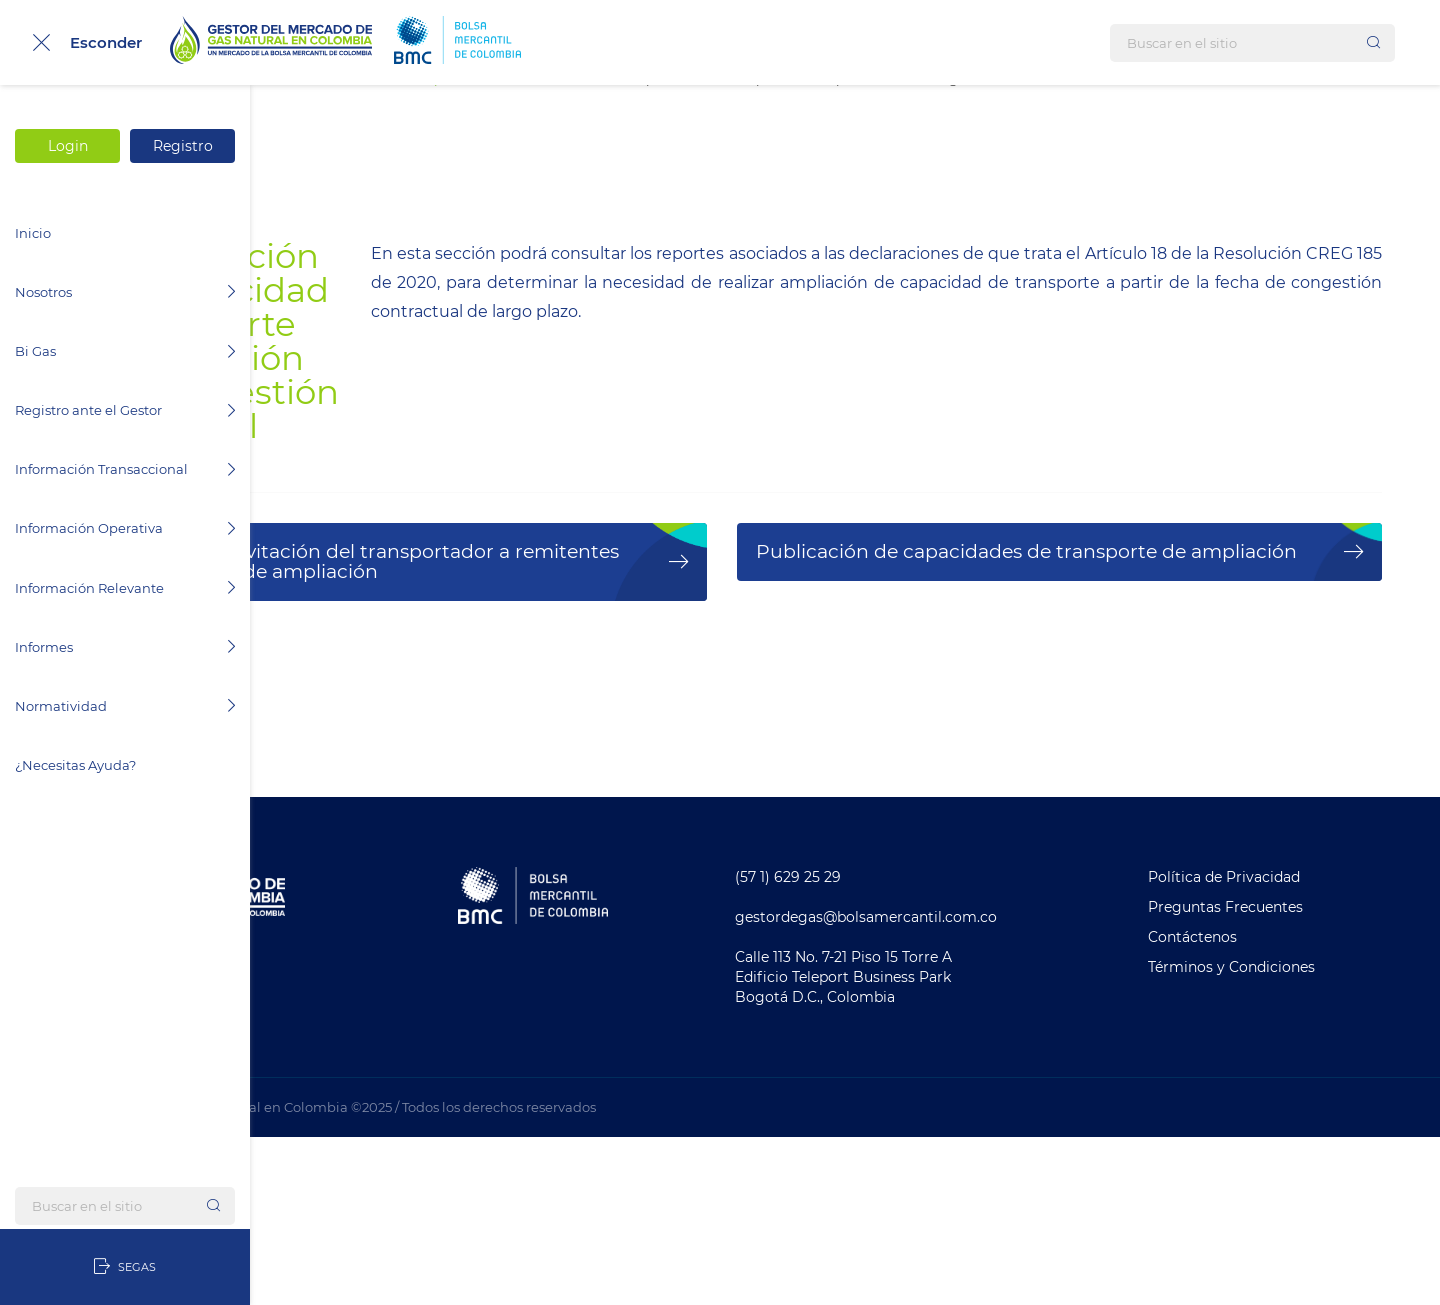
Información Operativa (125, 528)
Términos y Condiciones (1280, 1135)
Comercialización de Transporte (610, 110)
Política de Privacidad (1273, 1045)
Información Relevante (125, 588)
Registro (183, 146)
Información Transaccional (125, 469)
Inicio (33, 233)
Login (68, 146)
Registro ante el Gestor (125, 410)
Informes (125, 647)
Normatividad (125, 706)
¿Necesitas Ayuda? (75, 765)
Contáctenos (1241, 1105)
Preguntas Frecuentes (1274, 1075)
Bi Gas (125, 351)
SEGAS (125, 1267)
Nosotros (125, 292)
